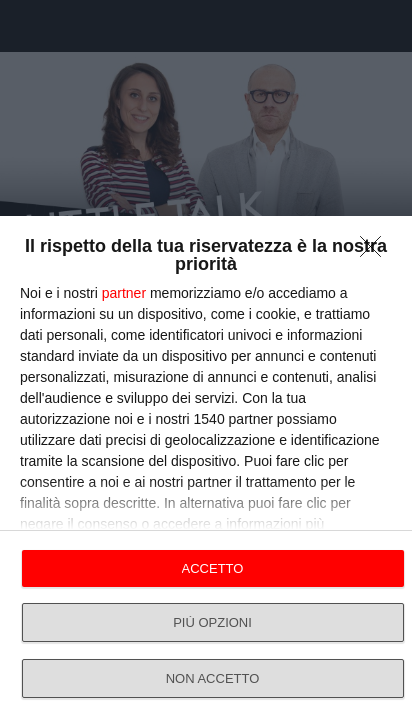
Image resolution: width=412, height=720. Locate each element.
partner (124, 293)
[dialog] (206, 468)
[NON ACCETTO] (376, 252)
